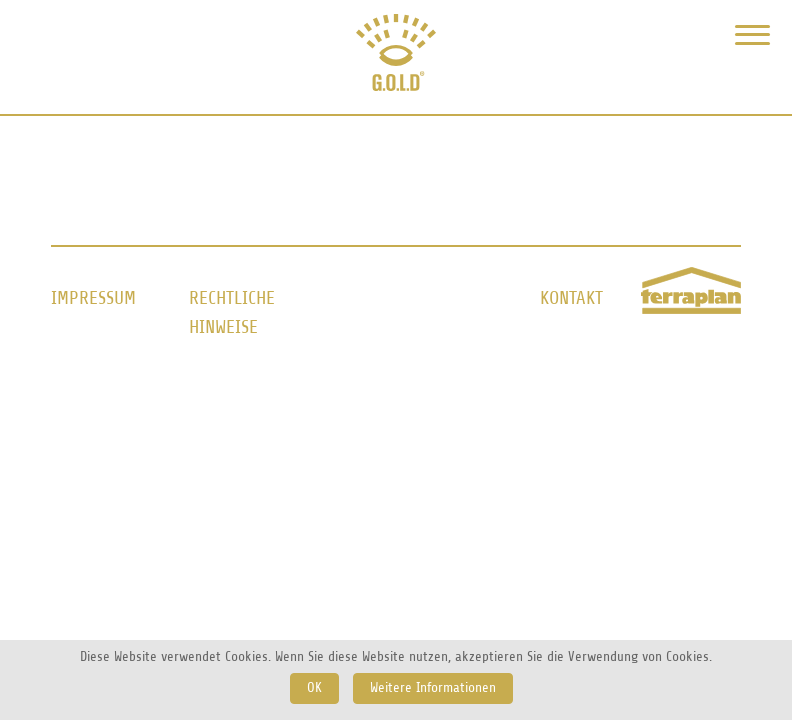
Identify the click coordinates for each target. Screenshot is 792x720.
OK (314, 687)
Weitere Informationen (433, 687)
